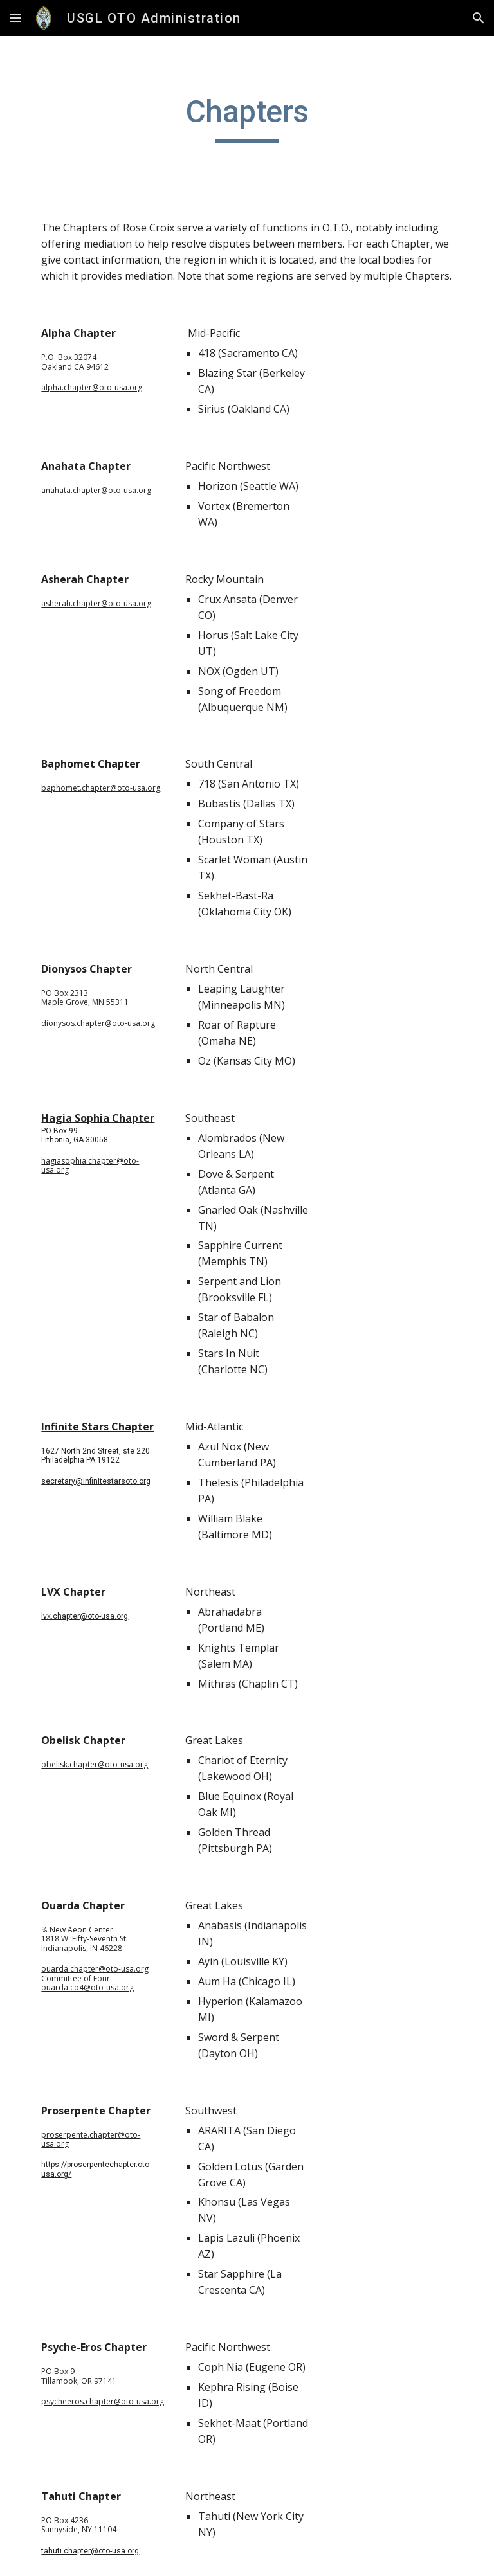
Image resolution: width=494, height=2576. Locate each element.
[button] (15, 17)
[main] (246, 117)
